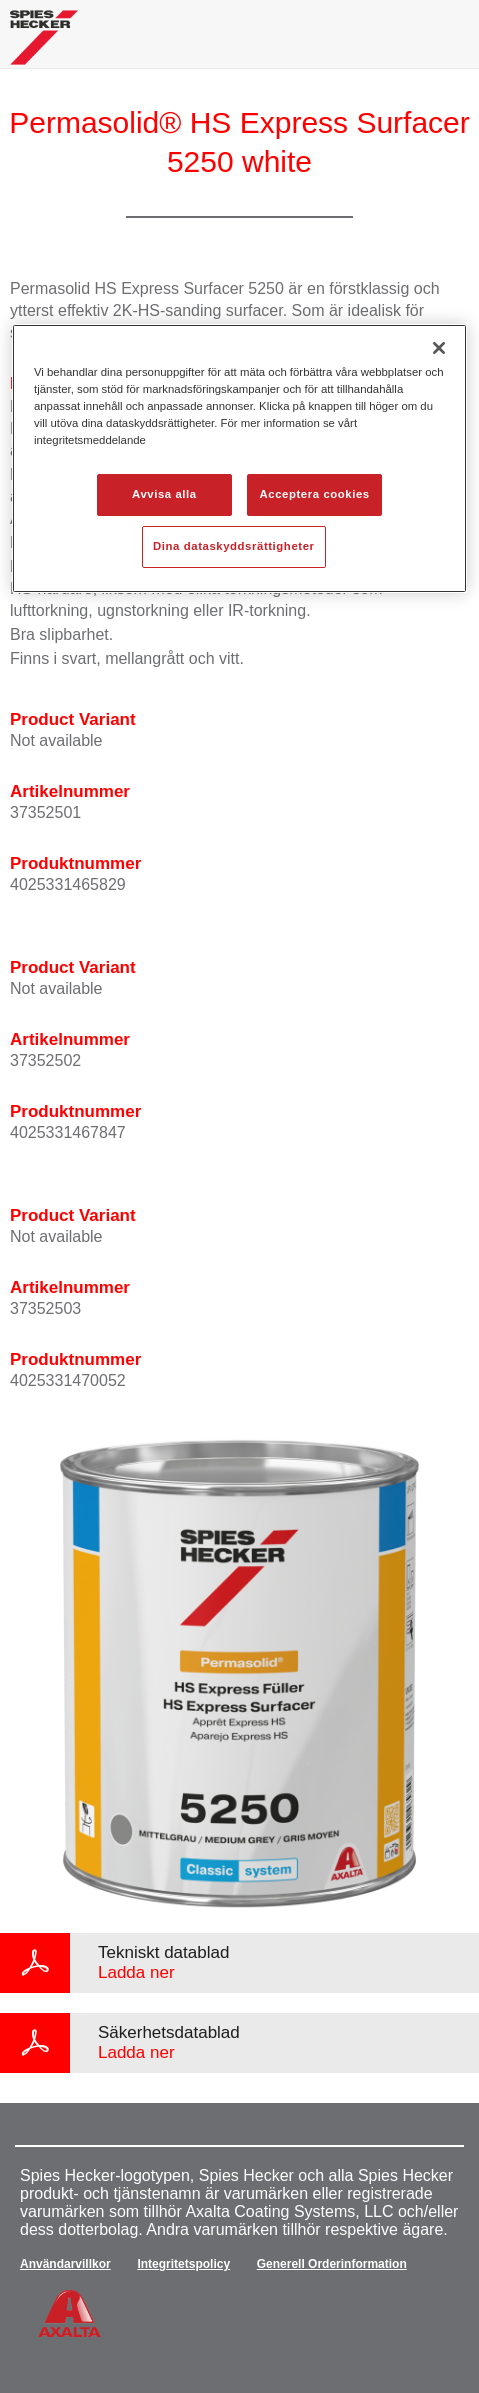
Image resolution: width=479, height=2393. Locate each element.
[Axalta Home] (44, 45)
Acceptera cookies (315, 494)
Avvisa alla (164, 494)
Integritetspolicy (183, 2264)
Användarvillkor (65, 2264)
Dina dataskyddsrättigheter (233, 546)
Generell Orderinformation (332, 2264)
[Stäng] (439, 348)
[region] (239, 458)
